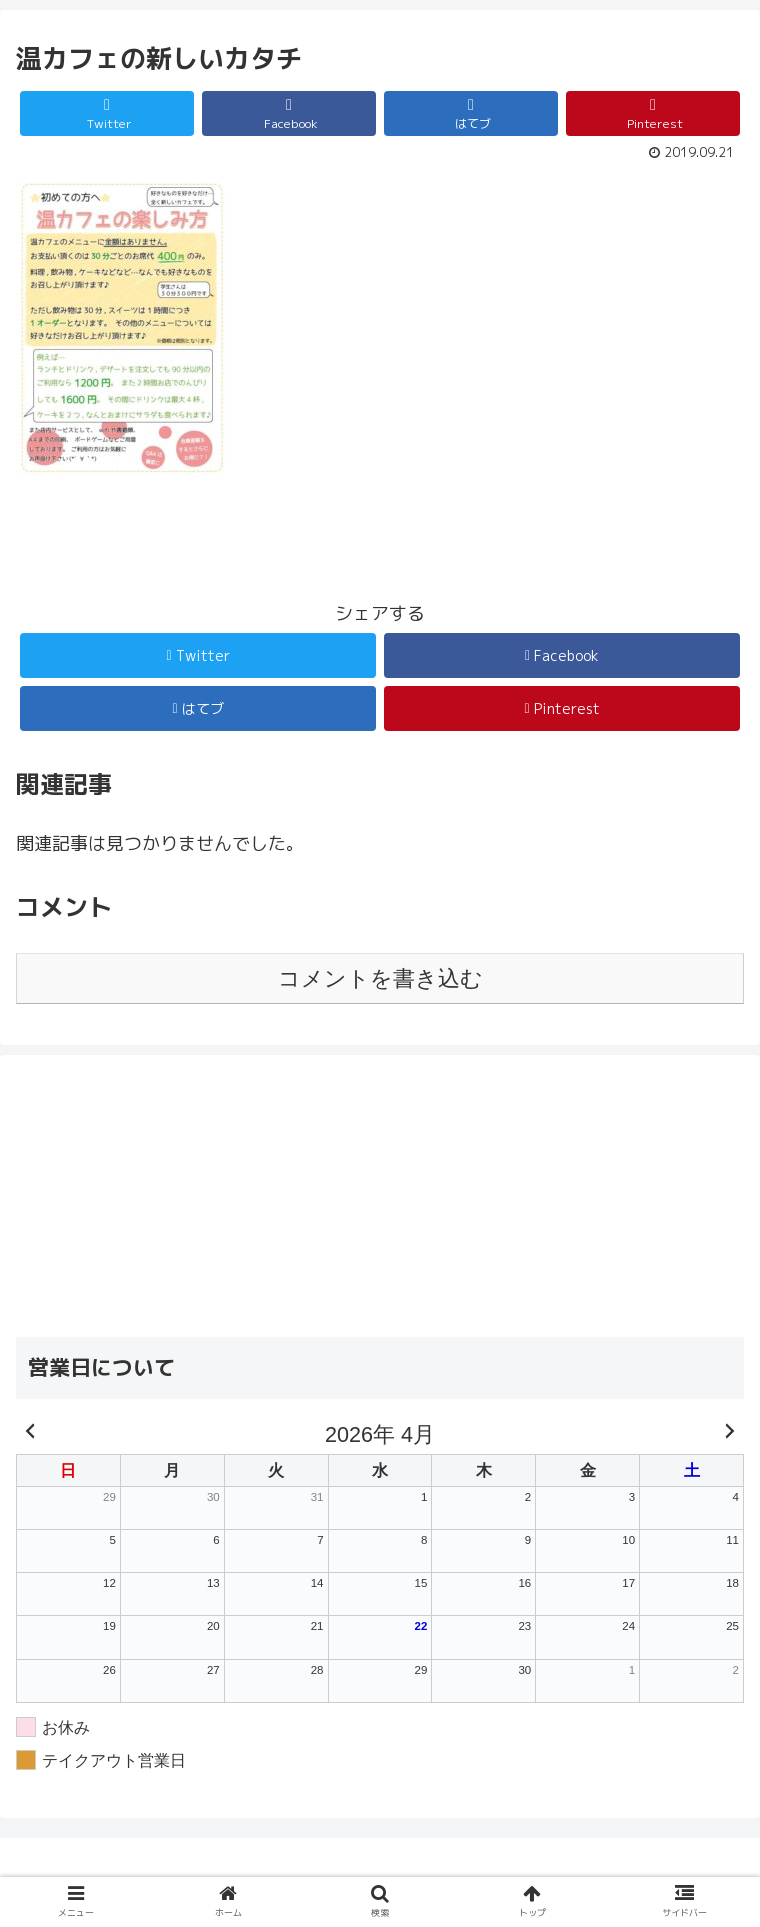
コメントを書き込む (380, 978)
